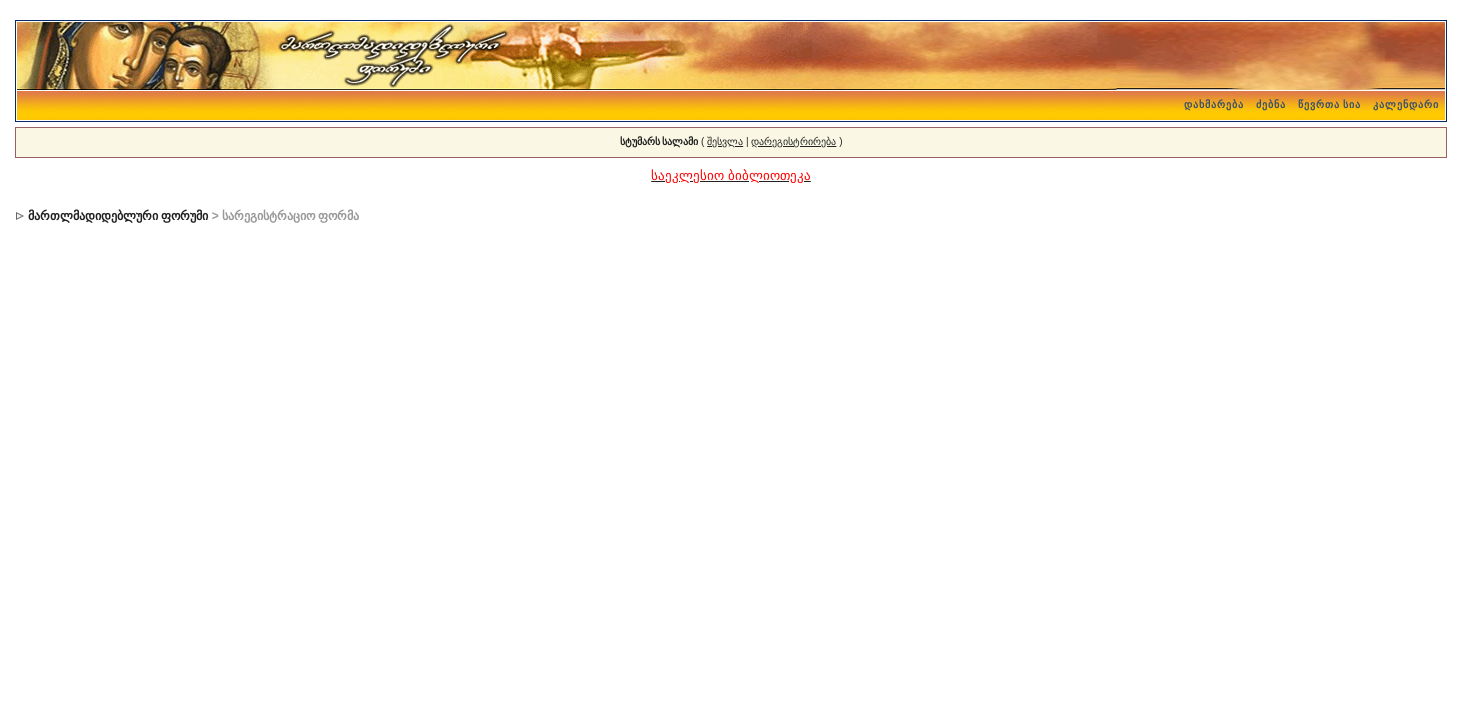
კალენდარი (1406, 104)
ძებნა (1271, 104)
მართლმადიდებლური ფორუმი (118, 216)
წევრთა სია (1330, 104)
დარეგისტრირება (793, 141)
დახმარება (1214, 104)
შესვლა (725, 141)
